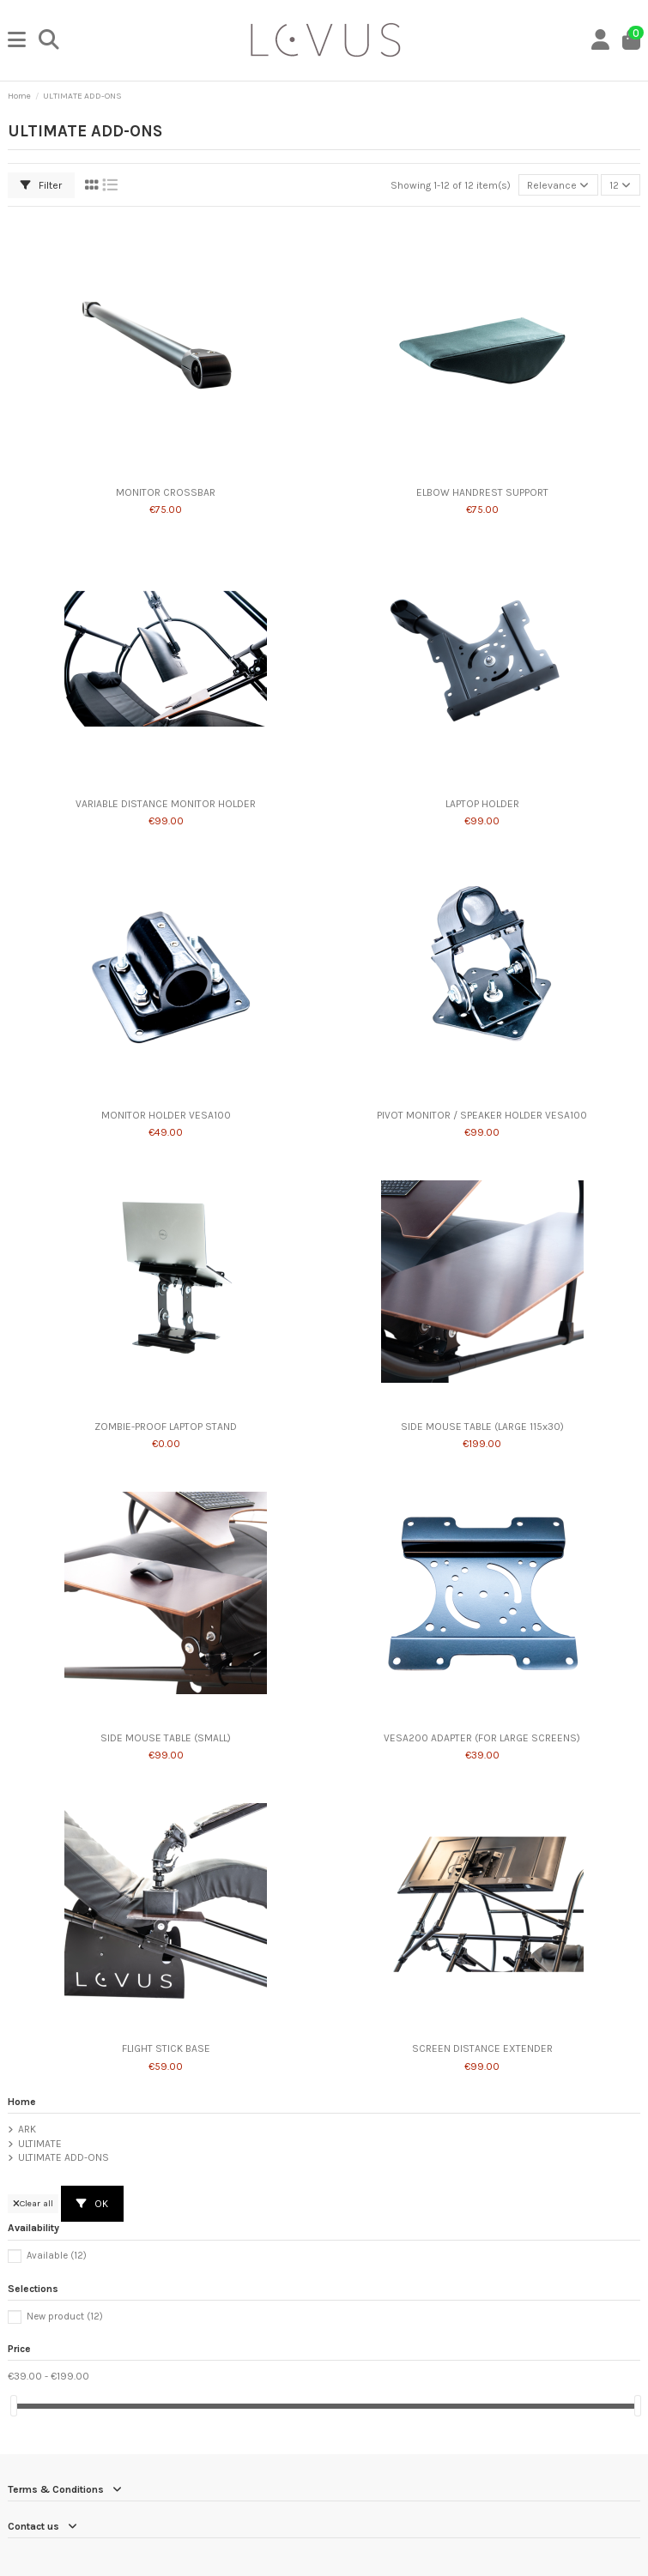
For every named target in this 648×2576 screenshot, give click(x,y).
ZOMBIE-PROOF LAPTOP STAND (165, 1427)
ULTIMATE (40, 2144)
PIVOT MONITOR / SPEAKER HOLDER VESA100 (482, 1115)
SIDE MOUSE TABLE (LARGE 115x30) (482, 1427)
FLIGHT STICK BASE (166, 2048)
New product (65, 2316)
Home (22, 2102)
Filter (41, 185)
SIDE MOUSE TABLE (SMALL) (165, 1738)
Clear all (33, 2203)
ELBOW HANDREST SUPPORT (482, 492)
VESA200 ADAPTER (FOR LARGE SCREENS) (482, 1738)
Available (57, 2255)
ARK (27, 2129)
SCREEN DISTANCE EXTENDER (482, 2048)
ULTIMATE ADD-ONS (63, 2157)
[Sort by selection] (558, 185)
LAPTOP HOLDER (482, 804)
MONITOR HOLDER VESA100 (166, 1115)
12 (620, 185)
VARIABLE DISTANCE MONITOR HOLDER (166, 804)
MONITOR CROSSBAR (165, 492)
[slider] (13, 2405)
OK (92, 2204)
